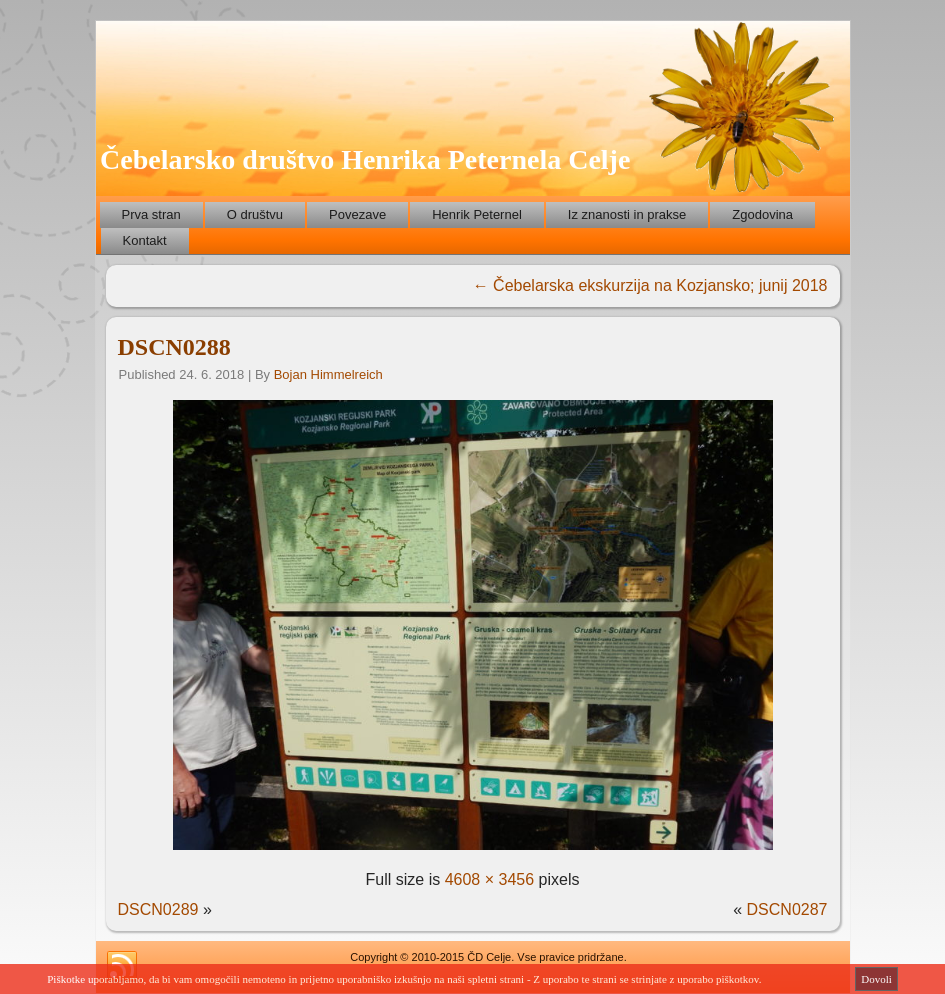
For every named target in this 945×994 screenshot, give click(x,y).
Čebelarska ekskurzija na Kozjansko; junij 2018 (650, 285)
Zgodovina (762, 214)
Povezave (357, 214)
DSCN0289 (158, 909)
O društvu (255, 214)
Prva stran (151, 214)
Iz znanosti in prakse (627, 214)
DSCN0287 (787, 909)
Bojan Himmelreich (328, 374)
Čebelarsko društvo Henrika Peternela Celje (365, 159)
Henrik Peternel (477, 214)
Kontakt (145, 240)
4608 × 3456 (489, 879)
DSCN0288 (174, 347)
